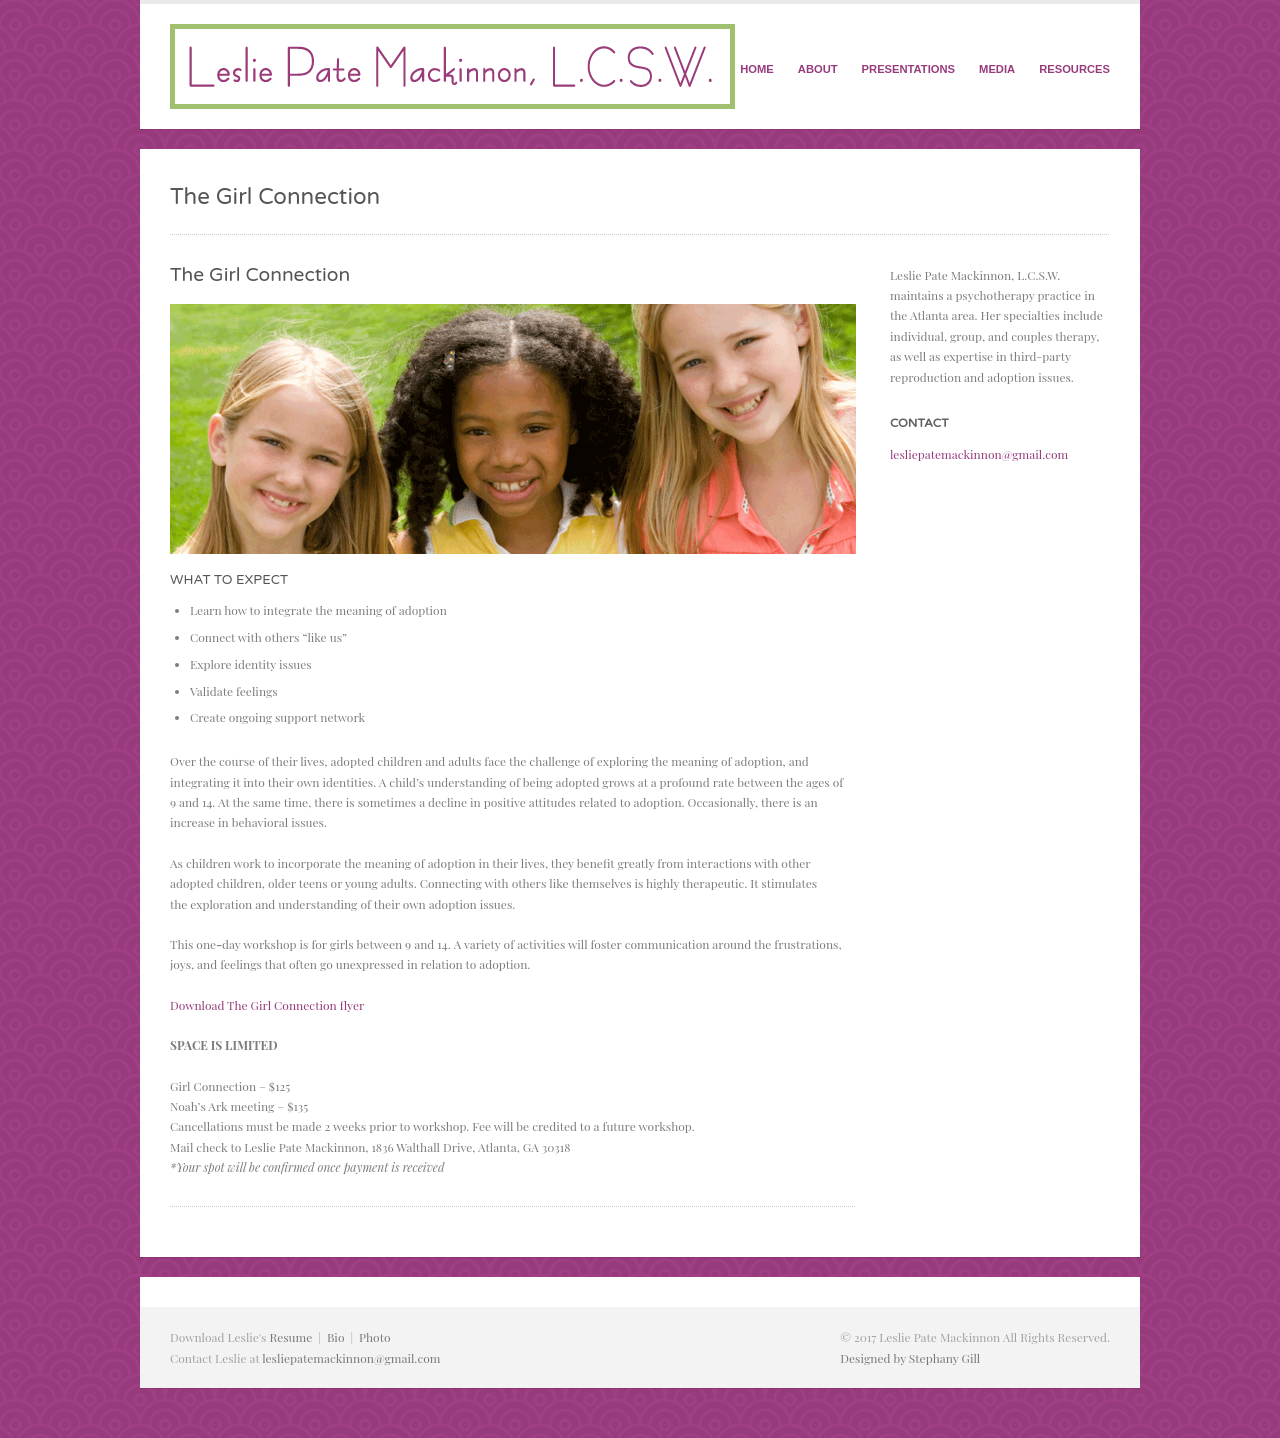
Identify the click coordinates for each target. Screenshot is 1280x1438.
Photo (374, 1337)
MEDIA (997, 69)
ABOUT (818, 69)
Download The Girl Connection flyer (267, 1005)
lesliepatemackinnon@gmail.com (979, 454)
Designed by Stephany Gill (910, 1358)
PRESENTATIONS (908, 69)
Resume (290, 1337)
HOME (757, 69)
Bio (336, 1337)
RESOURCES (1074, 69)
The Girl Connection (260, 274)
